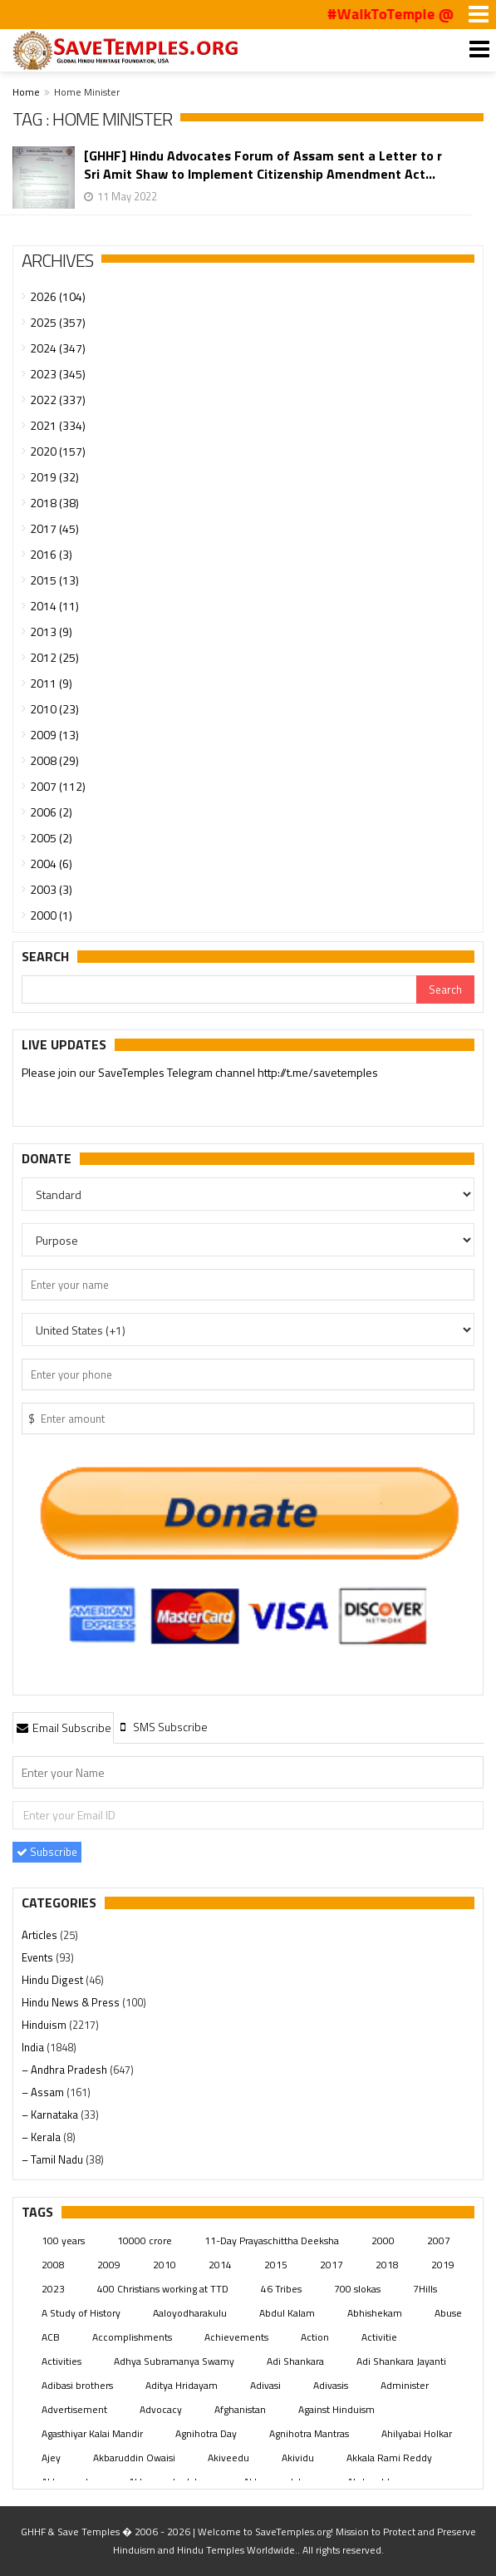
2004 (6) (51, 863)
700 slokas (357, 2289)
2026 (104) (58, 296)
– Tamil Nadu (54, 2159)
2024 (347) (58, 348)
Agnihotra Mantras (309, 2433)
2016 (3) (51, 554)
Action (315, 2337)
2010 (164, 2265)
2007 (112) (58, 786)
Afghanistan (240, 2409)
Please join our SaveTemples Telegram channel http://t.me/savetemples (200, 1074)
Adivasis (330, 2385)
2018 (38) (54, 502)
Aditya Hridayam (181, 2385)
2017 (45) (54, 528)
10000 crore (144, 2240)
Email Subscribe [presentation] (63, 1727)
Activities (61, 2361)
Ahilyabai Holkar (416, 2433)
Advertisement (74, 2409)
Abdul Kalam (287, 2313)
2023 (53, 2289)
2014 (220, 2265)
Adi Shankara (295, 2361)
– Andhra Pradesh (66, 2069)
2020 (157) (58, 451)
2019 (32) (54, 477)
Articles (41, 1935)
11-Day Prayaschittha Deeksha (271, 2240)
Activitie (379, 2337)
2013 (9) (51, 631)
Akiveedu (228, 2457)
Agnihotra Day (206, 2433)
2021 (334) (58, 425)
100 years (63, 2240)
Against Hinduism (336, 2409)
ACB (51, 2337)
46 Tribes (281, 2289)
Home (26, 92)
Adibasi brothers (77, 2385)
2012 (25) (54, 657)
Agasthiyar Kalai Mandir (92, 2433)
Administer (405, 2385)
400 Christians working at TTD (162, 2289)
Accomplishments (132, 2337)
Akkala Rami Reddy (389, 2457)
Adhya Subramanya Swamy (174, 2361)
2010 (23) (54, 709)
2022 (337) (58, 399)
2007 (438, 2240)
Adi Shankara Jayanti (401, 2361)
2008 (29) (54, 760)
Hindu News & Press (72, 2002)
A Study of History (81, 2313)
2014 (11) (54, 605)
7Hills (425, 2289)
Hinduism (45, 2024)
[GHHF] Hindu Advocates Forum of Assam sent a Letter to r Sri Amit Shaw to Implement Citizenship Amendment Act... (263, 164)
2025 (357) (58, 322)
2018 (387, 2265)
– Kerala (42, 2137)
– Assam (44, 2092)
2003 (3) (51, 889)
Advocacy (161, 2409)
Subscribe (47, 1851)
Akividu (298, 2457)
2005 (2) (51, 837)
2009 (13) (54, 734)
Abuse (448, 2313)
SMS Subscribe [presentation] (162, 1726)
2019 (442, 2265)
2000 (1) (51, 915)
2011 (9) (51, 683)
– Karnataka (51, 2114)
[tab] (63, 1727)
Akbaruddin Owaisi (134, 2457)
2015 (275, 2265)
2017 (331, 2265)
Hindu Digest (54, 1979)
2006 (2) (51, 812)
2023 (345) (58, 373)
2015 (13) (54, 580)
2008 (53, 2265)
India (34, 2047)
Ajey (51, 2457)
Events (39, 1957)
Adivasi (265, 2385)
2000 (383, 2240)
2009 (108, 2265)
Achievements (236, 2337)
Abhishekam (374, 2313)
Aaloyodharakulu (190, 2313)
